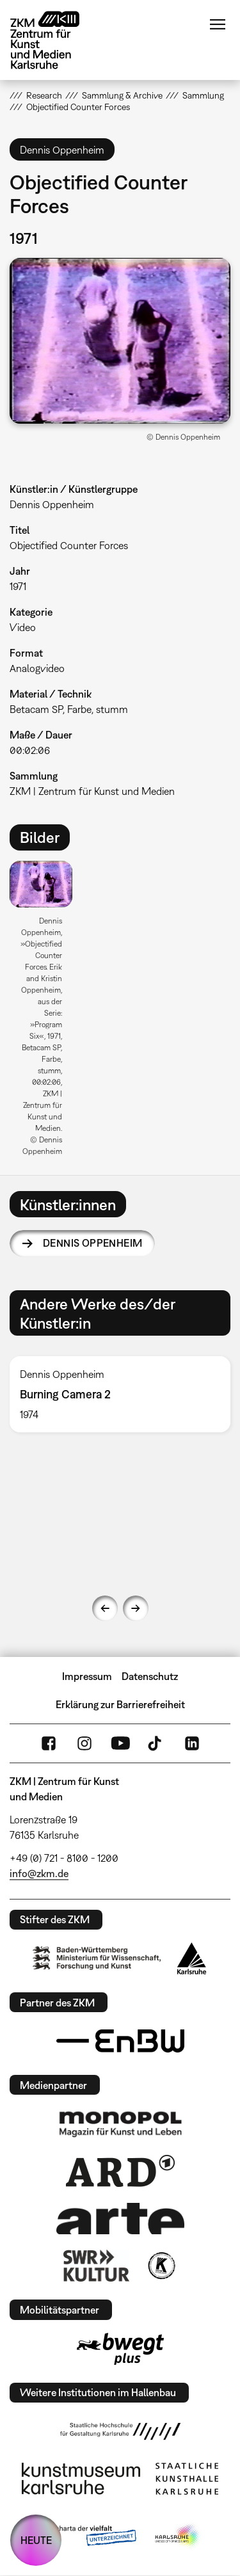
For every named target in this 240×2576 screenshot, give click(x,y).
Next (135, 1608)
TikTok (156, 1743)
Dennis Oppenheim (92, 1243)
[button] (120, 341)
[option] (46, 1013)
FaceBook (48, 1743)
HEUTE (36, 2540)
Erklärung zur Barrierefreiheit (120, 1704)
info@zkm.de (39, 1873)
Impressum (87, 1676)
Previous (105, 1608)
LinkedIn (192, 1743)
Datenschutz (150, 1676)
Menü (217, 24)
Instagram (84, 1743)
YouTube (120, 1743)
